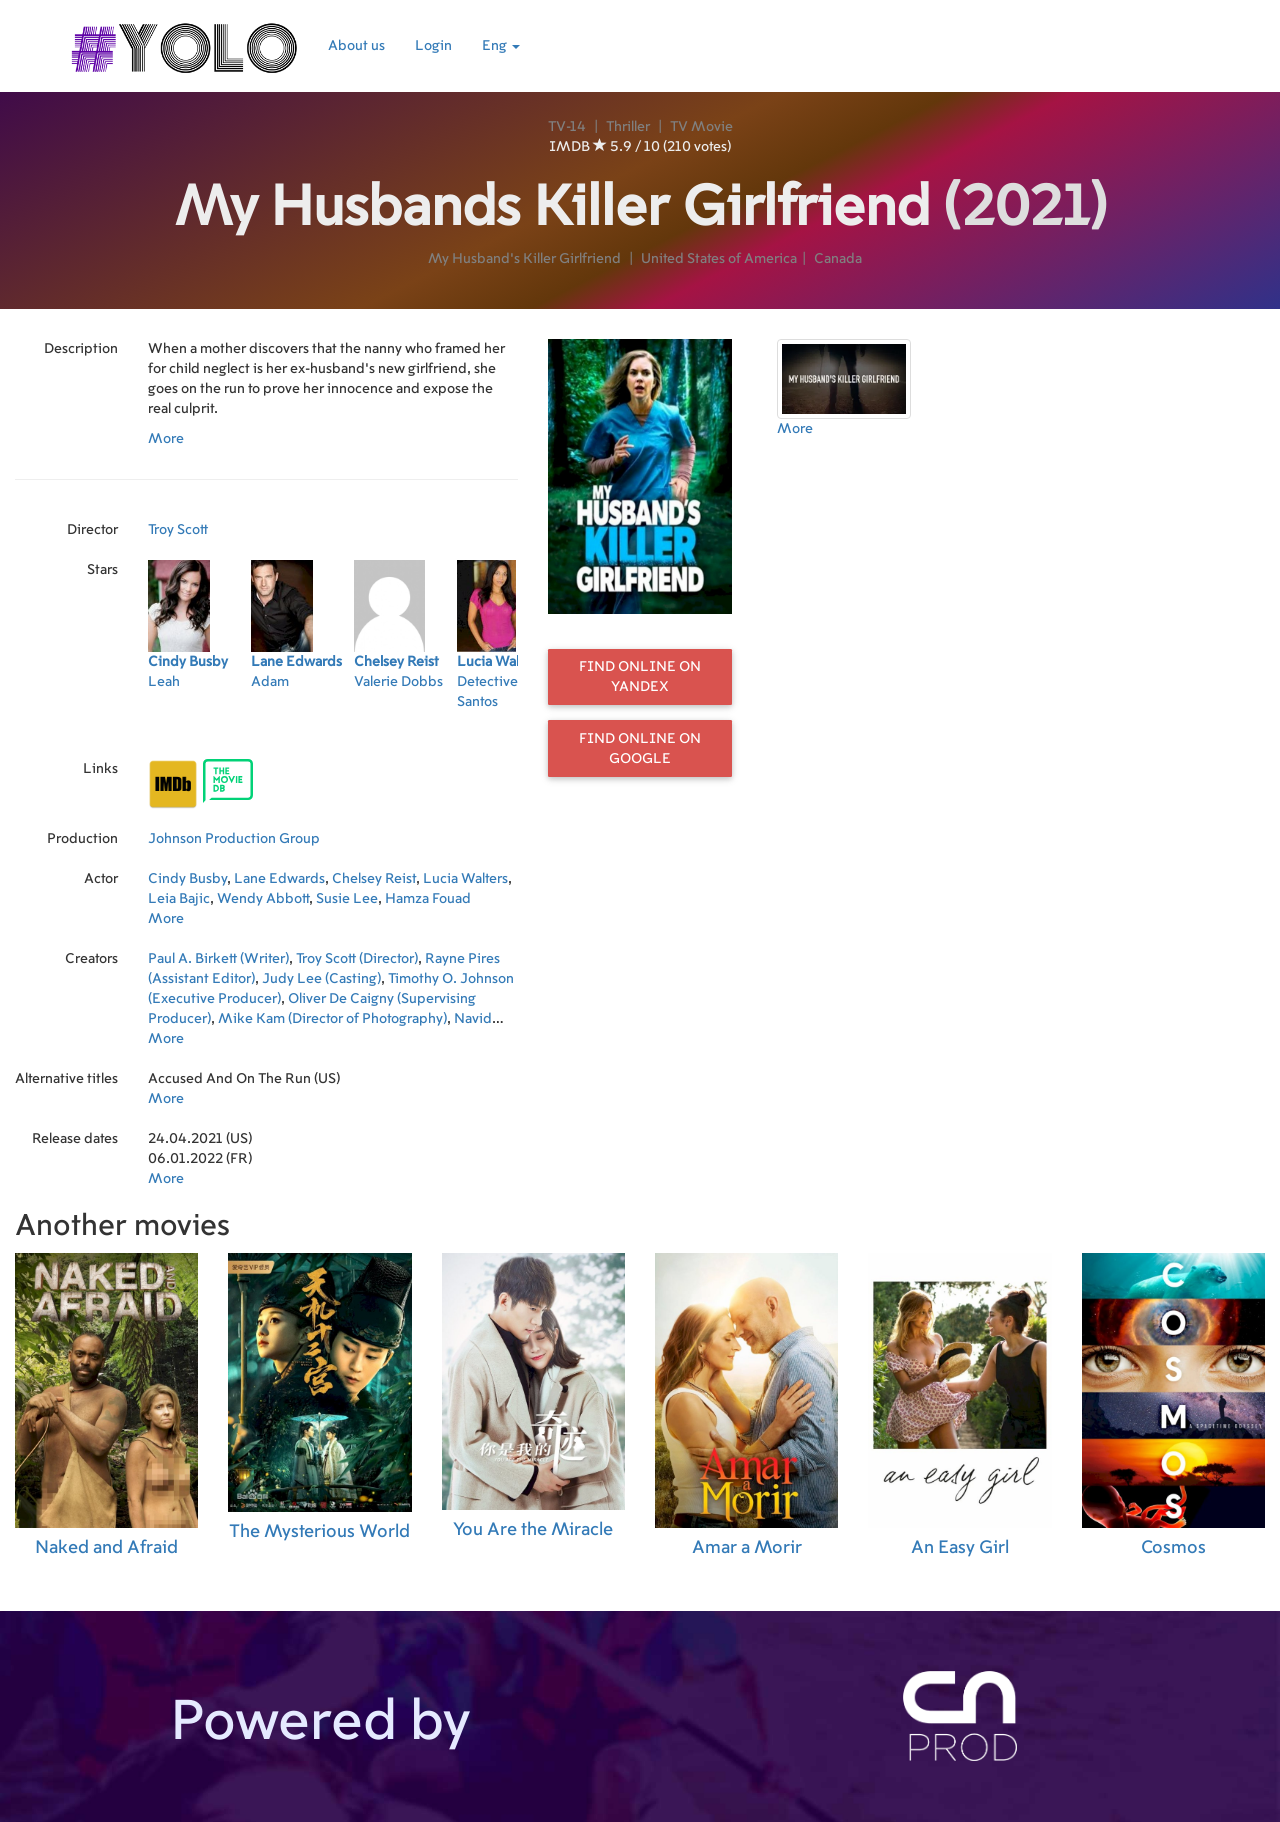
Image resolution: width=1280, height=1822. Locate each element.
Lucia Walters (465, 879)
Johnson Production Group (234, 839)
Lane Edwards (279, 879)
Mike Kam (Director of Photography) (332, 1019)
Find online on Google (640, 749)
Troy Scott (178, 530)
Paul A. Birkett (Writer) (218, 959)
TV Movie (701, 127)
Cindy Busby (187, 879)
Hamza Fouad (428, 899)
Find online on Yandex (640, 677)
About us (356, 46)
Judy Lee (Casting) (321, 979)
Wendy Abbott (263, 899)
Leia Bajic (179, 899)
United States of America (719, 259)
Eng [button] (501, 46)
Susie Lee (347, 899)
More (166, 439)
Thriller (628, 127)
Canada (838, 259)
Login (433, 46)
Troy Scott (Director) (357, 959)
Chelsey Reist (374, 879)
